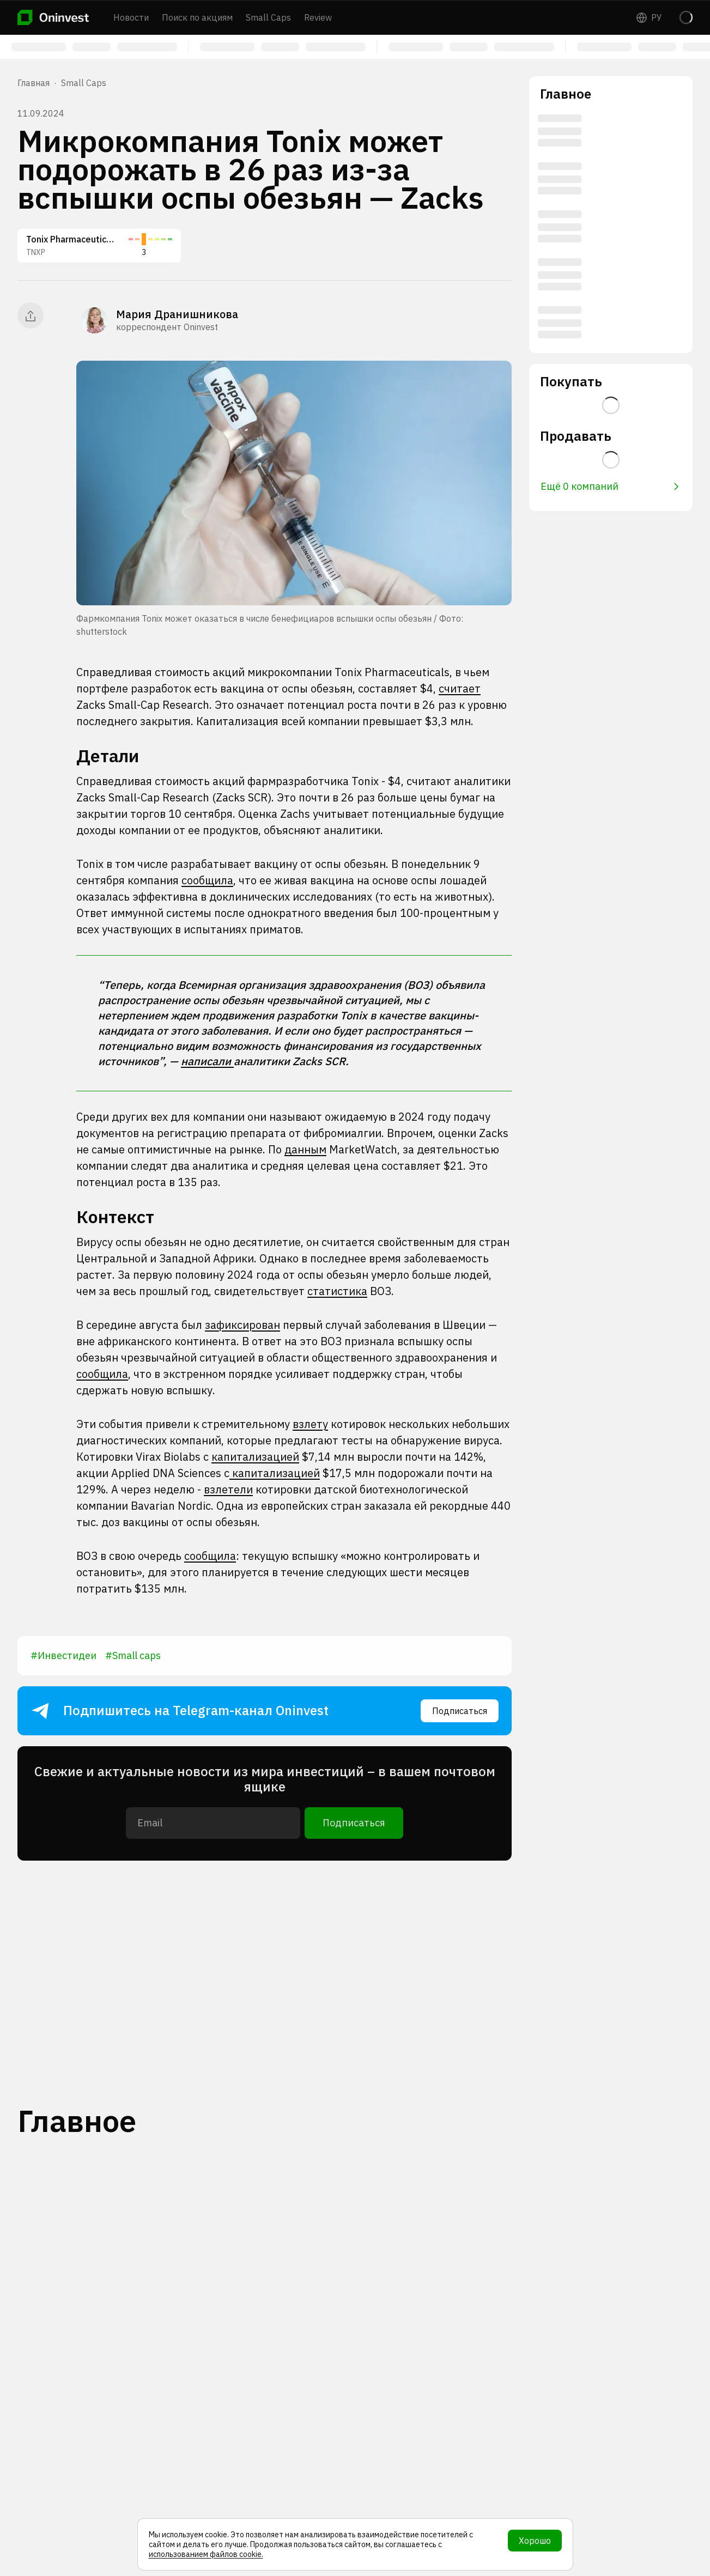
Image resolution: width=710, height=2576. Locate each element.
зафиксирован (242, 1324)
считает (460, 688)
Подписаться (459, 1710)
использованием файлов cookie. (206, 2554)
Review (318, 17)
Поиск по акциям (197, 17)
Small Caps (268, 17)
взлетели (228, 1489)
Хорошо (535, 2540)
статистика (337, 1291)
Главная (33, 82)
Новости (131, 17)
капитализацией (255, 1456)
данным (305, 1149)
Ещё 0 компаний (610, 486)
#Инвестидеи (63, 1655)
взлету (310, 1424)
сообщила (207, 880)
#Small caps (133, 1655)
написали (207, 1061)
